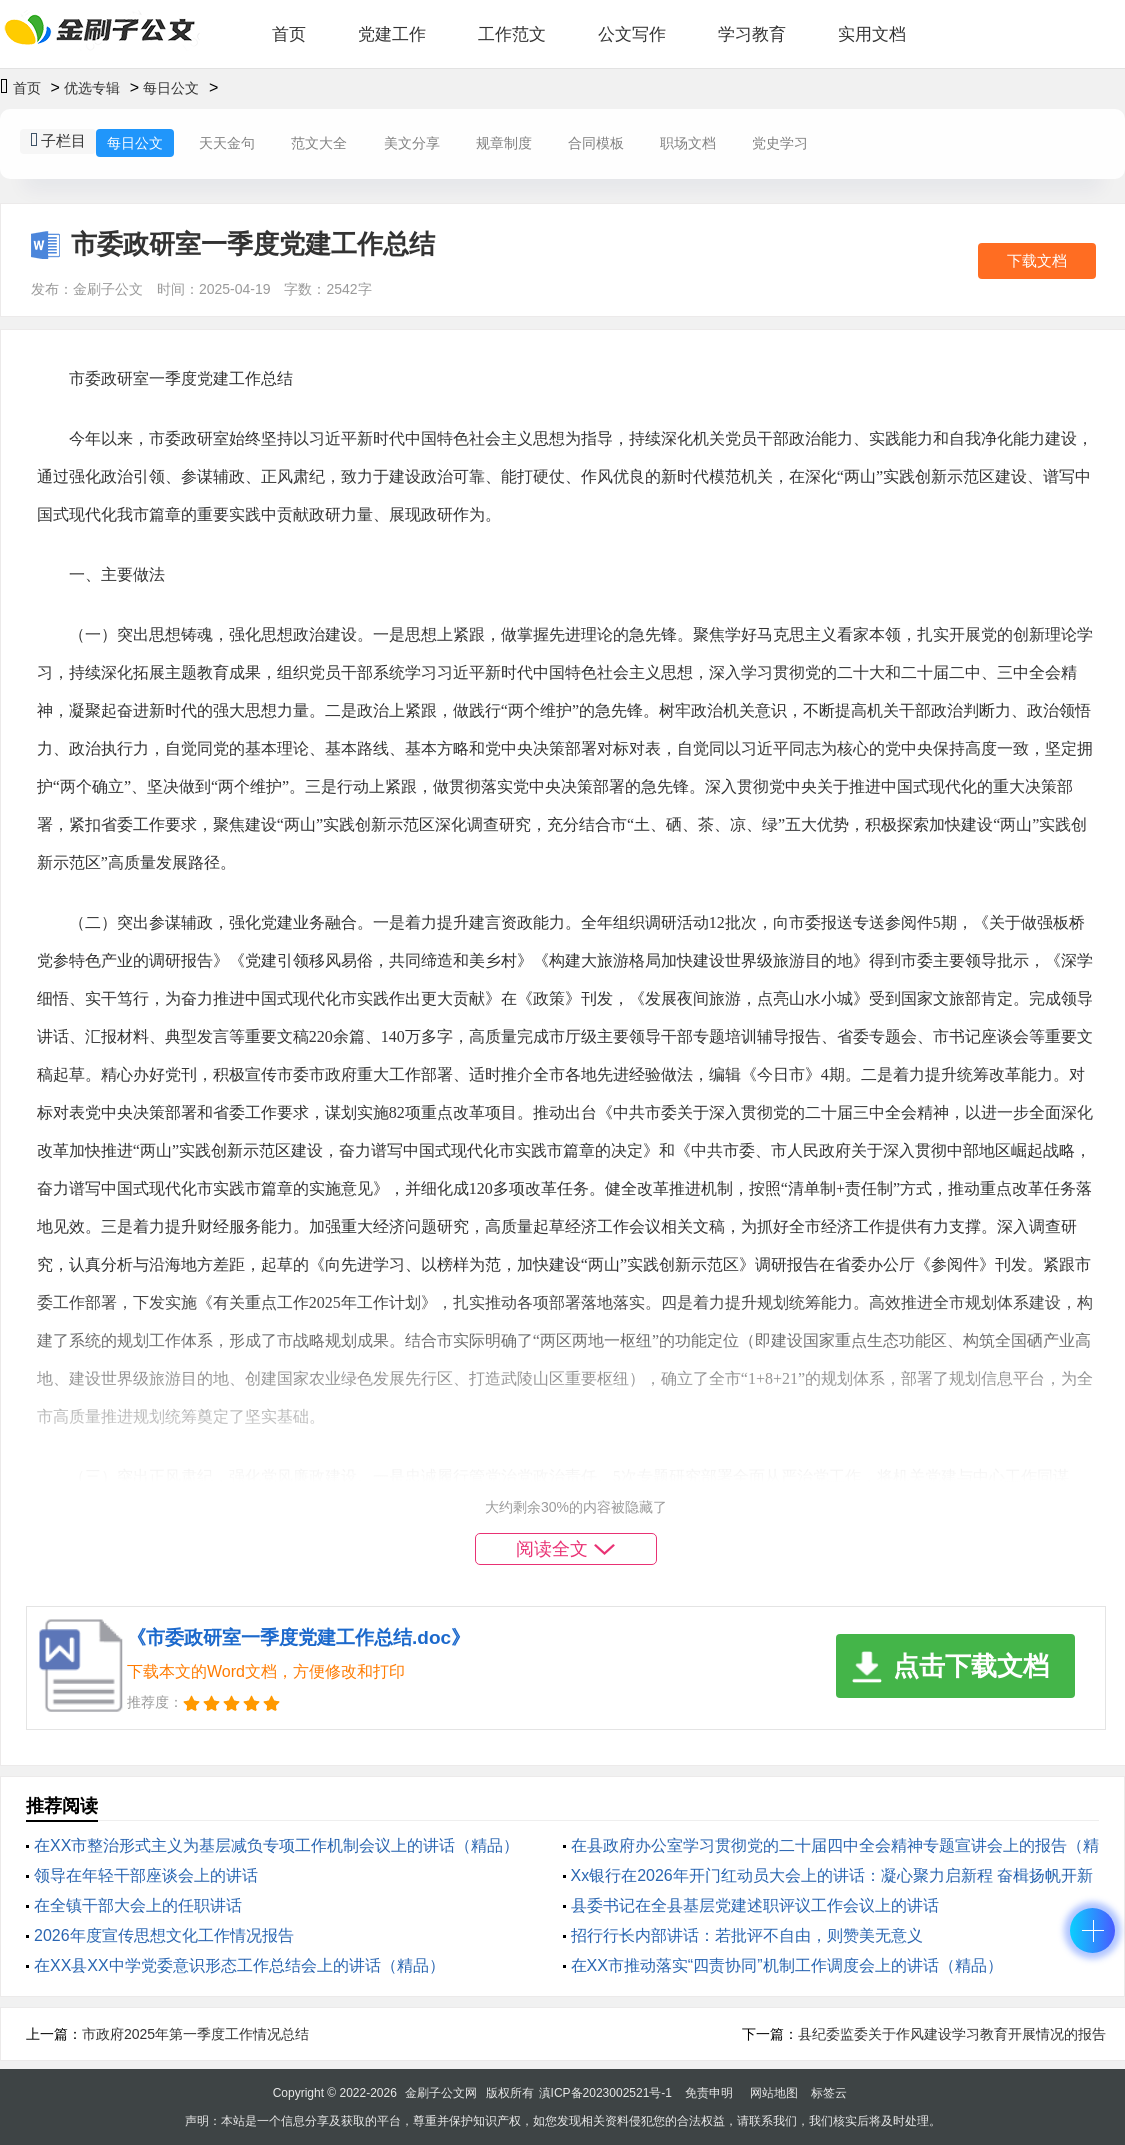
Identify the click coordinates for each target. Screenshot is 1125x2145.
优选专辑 (92, 88)
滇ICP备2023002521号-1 (605, 2093)
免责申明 (709, 2093)
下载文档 (1037, 260)
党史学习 (780, 143)
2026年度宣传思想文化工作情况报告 (164, 1935)
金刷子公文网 (441, 2093)
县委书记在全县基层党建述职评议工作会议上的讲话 (755, 1905)
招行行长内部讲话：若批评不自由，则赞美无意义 (747, 1935)
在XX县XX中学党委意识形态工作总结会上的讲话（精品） (239, 1965)
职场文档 (688, 143)
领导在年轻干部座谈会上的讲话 (146, 1875)
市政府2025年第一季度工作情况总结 (195, 2034)
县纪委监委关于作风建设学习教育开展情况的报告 (952, 2034)
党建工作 (392, 34)
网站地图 (774, 2093)
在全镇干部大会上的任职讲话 (138, 1905)
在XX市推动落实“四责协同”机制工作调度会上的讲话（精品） (787, 1965)
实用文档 (872, 34)
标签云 (829, 2093)
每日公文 (171, 88)
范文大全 (319, 143)
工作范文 (512, 34)
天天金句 (227, 143)
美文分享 (412, 143)
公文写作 (632, 34)
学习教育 (752, 34)
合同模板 (596, 143)
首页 (289, 34)
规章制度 (504, 143)
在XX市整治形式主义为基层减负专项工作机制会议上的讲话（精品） (276, 1845)
